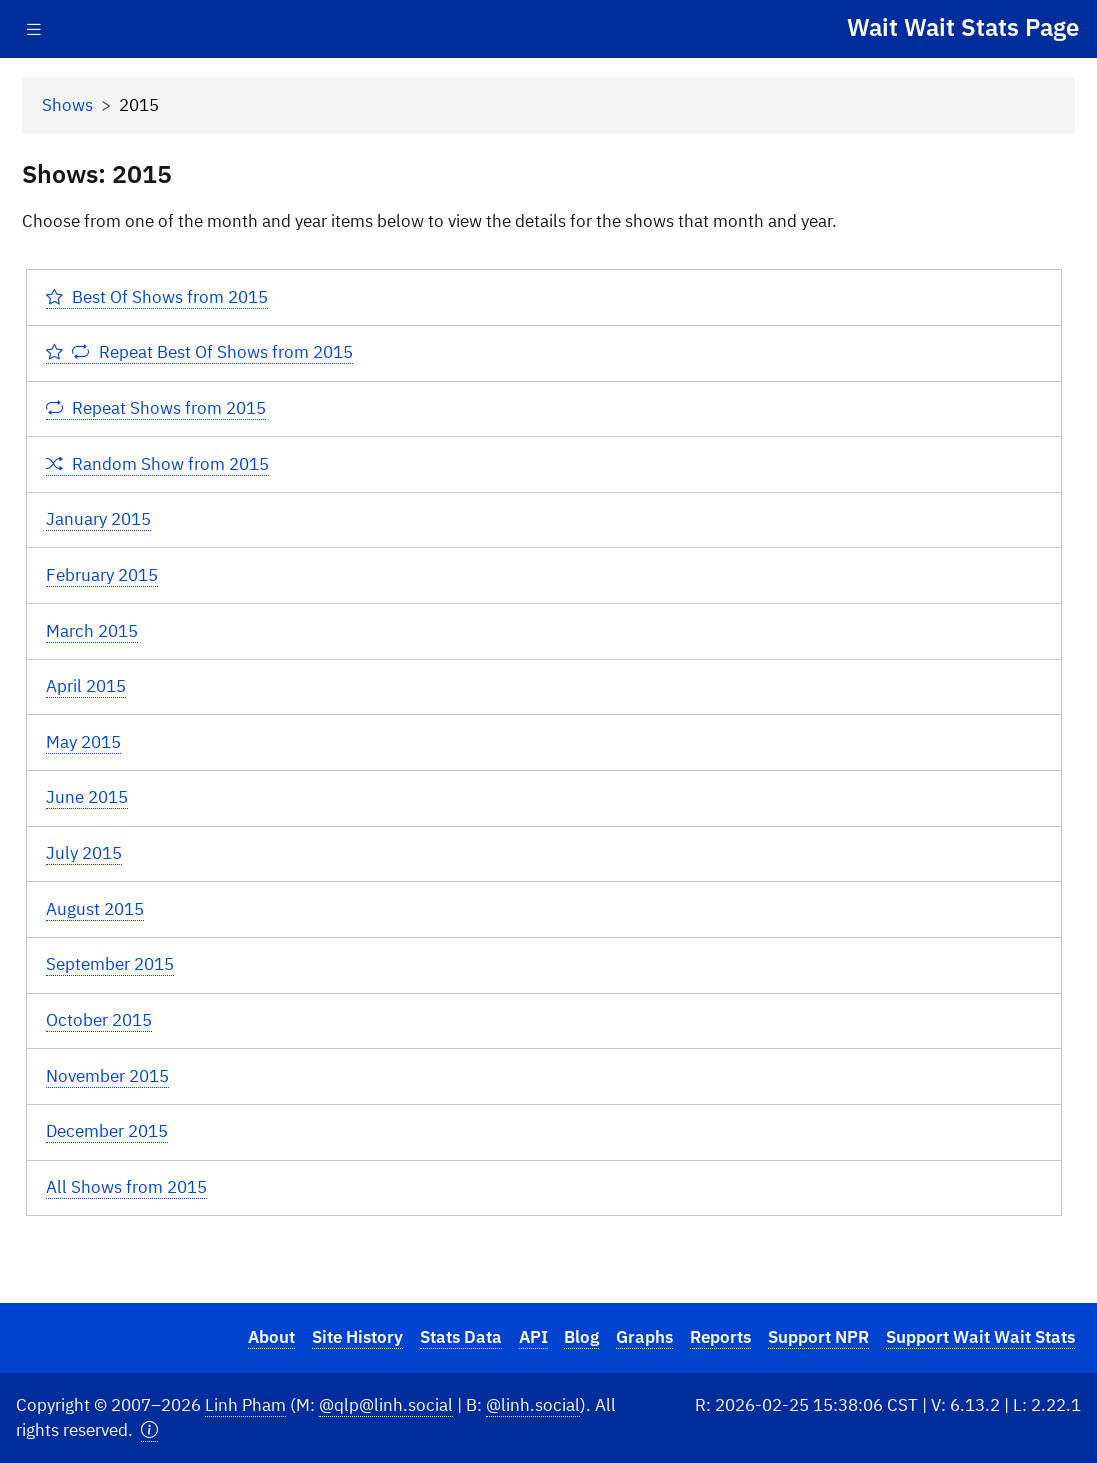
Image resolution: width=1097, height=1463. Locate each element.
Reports (720, 1337)
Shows (67, 105)
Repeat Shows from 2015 (156, 408)
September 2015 (110, 964)
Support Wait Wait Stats (980, 1337)
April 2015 (86, 686)
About (271, 1337)
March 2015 (92, 631)
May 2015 (83, 742)
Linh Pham (245, 1405)
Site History (357, 1337)
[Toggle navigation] (34, 29)
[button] (149, 1430)
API (533, 1337)
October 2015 (99, 1020)
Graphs (644, 1337)
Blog (581, 1337)
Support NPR (818, 1337)
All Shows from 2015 (126, 1187)
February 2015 (102, 575)
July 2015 (84, 853)
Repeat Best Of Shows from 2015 (199, 352)
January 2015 (98, 519)
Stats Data (461, 1337)
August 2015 (95, 909)
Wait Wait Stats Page (963, 27)
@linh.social (533, 1405)
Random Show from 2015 (158, 464)
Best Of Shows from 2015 (157, 297)
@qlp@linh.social (386, 1405)
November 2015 (107, 1076)
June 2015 (87, 797)
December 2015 (107, 1131)
